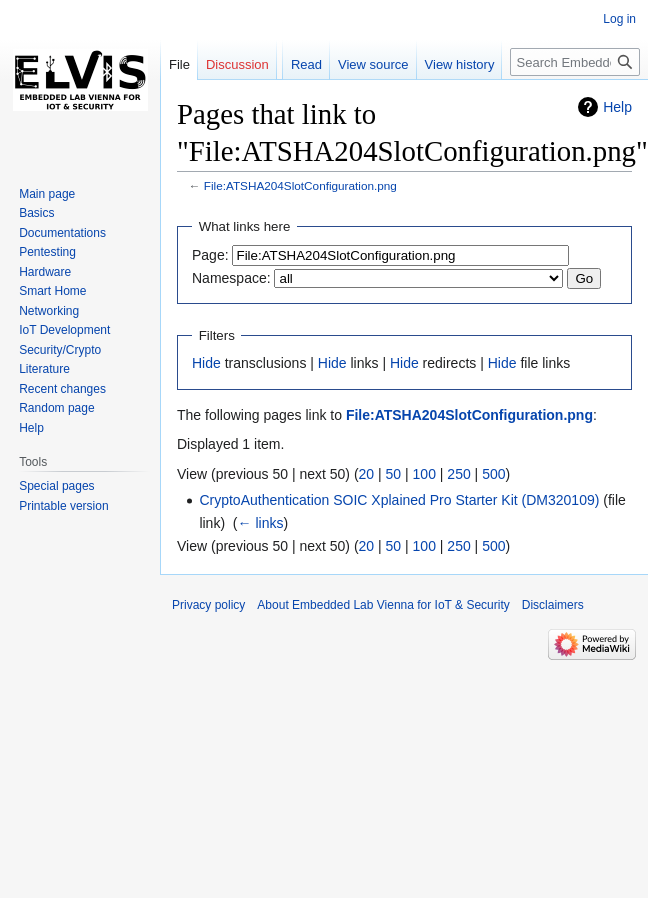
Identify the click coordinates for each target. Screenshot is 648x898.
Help (617, 107)
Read (284, 104)
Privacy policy (208, 605)
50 (394, 474)
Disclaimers (553, 605)
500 (493, 474)
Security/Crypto (60, 350)
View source (351, 104)
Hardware (45, 272)
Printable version (63, 506)
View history (438, 104)
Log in (619, 19)
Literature (44, 369)
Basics (36, 213)
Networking (49, 311)
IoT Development (64, 330)
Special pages (56, 486)
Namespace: (231, 278)
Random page (56, 408)
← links (261, 523)
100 (424, 474)
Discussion (237, 64)
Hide (206, 363)
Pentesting (47, 252)
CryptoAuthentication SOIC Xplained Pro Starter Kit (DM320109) (399, 500)
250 (458, 474)
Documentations (62, 233)
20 (367, 474)
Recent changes (62, 389)
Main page (47, 194)
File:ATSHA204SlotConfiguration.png (300, 185)
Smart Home (52, 291)
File (179, 64)
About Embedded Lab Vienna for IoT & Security (383, 605)
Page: (210, 255)
